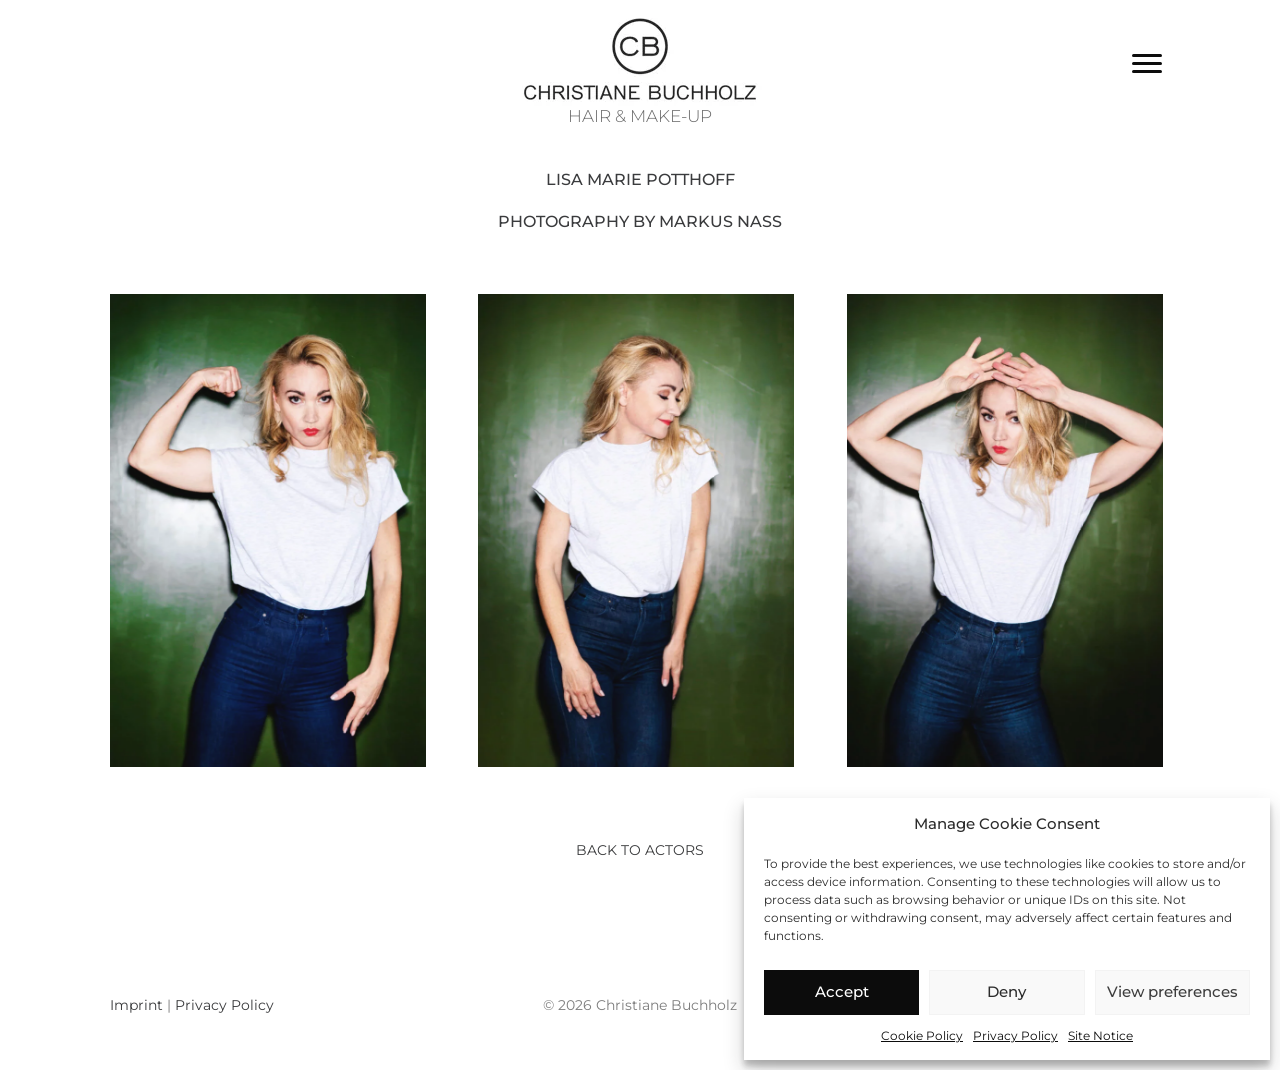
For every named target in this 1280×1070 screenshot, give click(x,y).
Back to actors (640, 850)
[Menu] (1147, 64)
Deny (1006, 991)
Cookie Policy (922, 1035)
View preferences (1172, 991)
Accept (842, 991)
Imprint (136, 1005)
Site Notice (1100, 1035)
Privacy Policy (1015, 1035)
